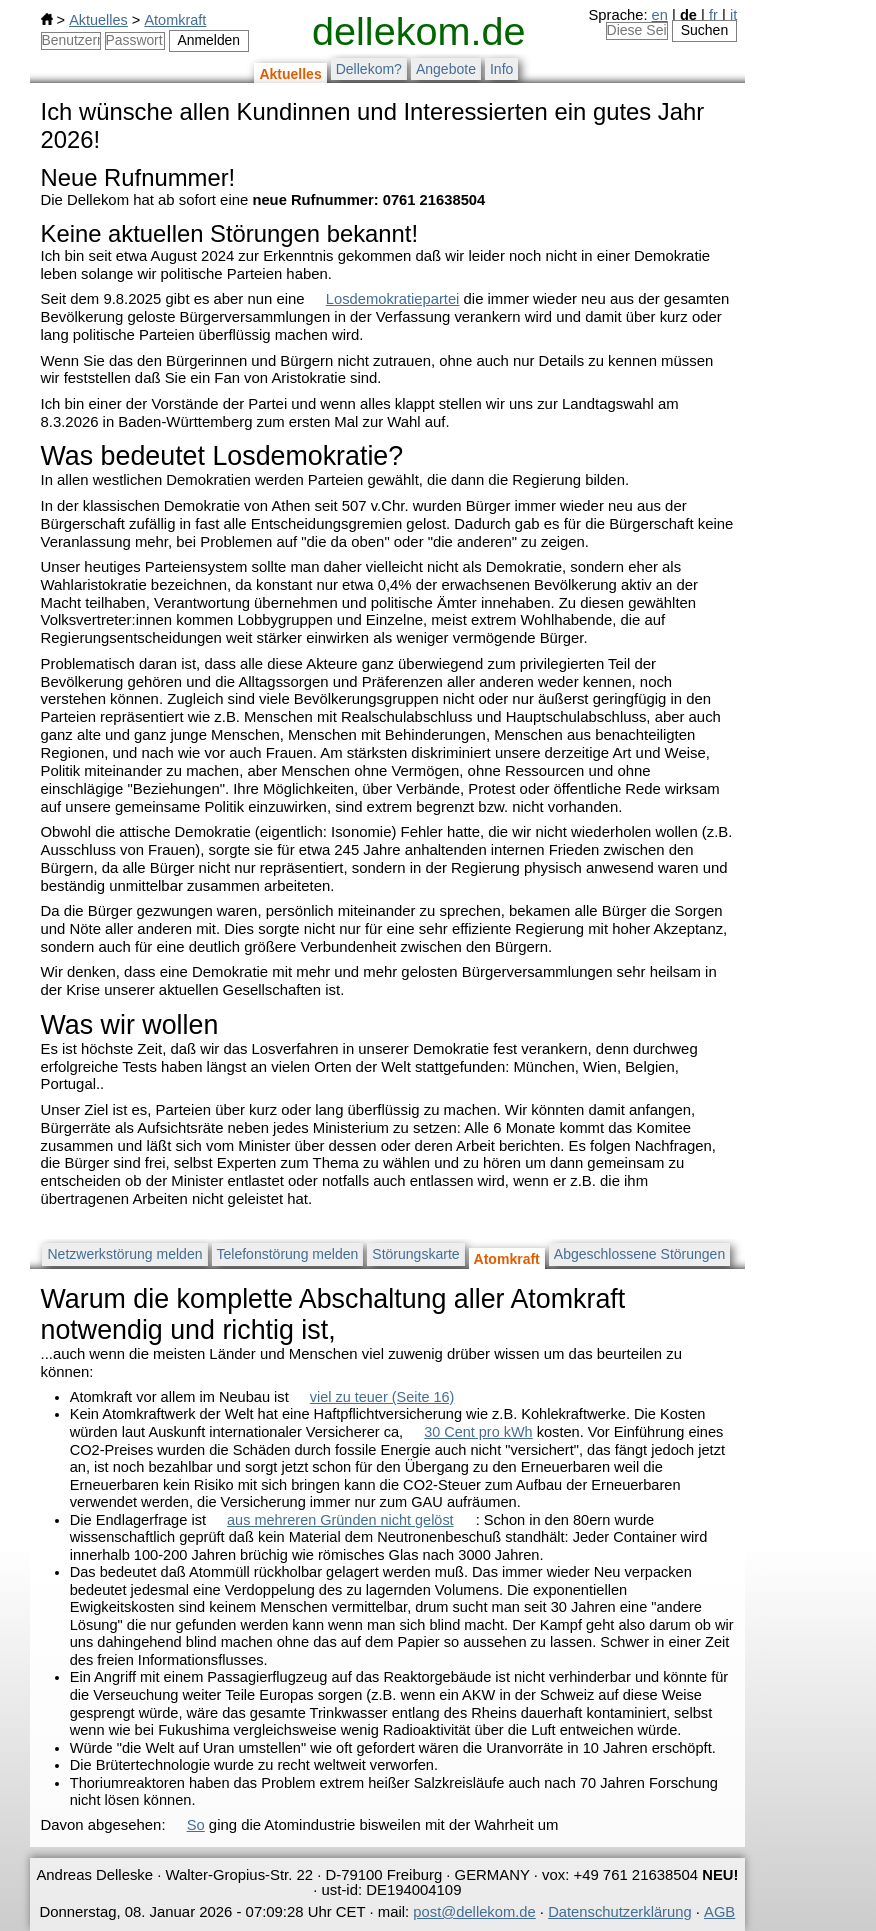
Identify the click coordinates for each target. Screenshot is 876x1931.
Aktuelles (98, 20)
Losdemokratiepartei (393, 299)
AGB (719, 1912)
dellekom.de (418, 31)
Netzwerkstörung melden (124, 1254)
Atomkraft (175, 20)
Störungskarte (415, 1254)
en (660, 15)
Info (501, 69)
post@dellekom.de (474, 1912)
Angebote (446, 69)
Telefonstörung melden (288, 1254)
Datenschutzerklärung (619, 1912)
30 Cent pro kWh (478, 1432)
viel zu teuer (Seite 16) (382, 1397)
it (733, 15)
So (196, 1825)
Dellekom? (369, 69)
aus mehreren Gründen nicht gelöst (340, 1520)
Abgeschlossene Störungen (639, 1254)
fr (713, 15)
